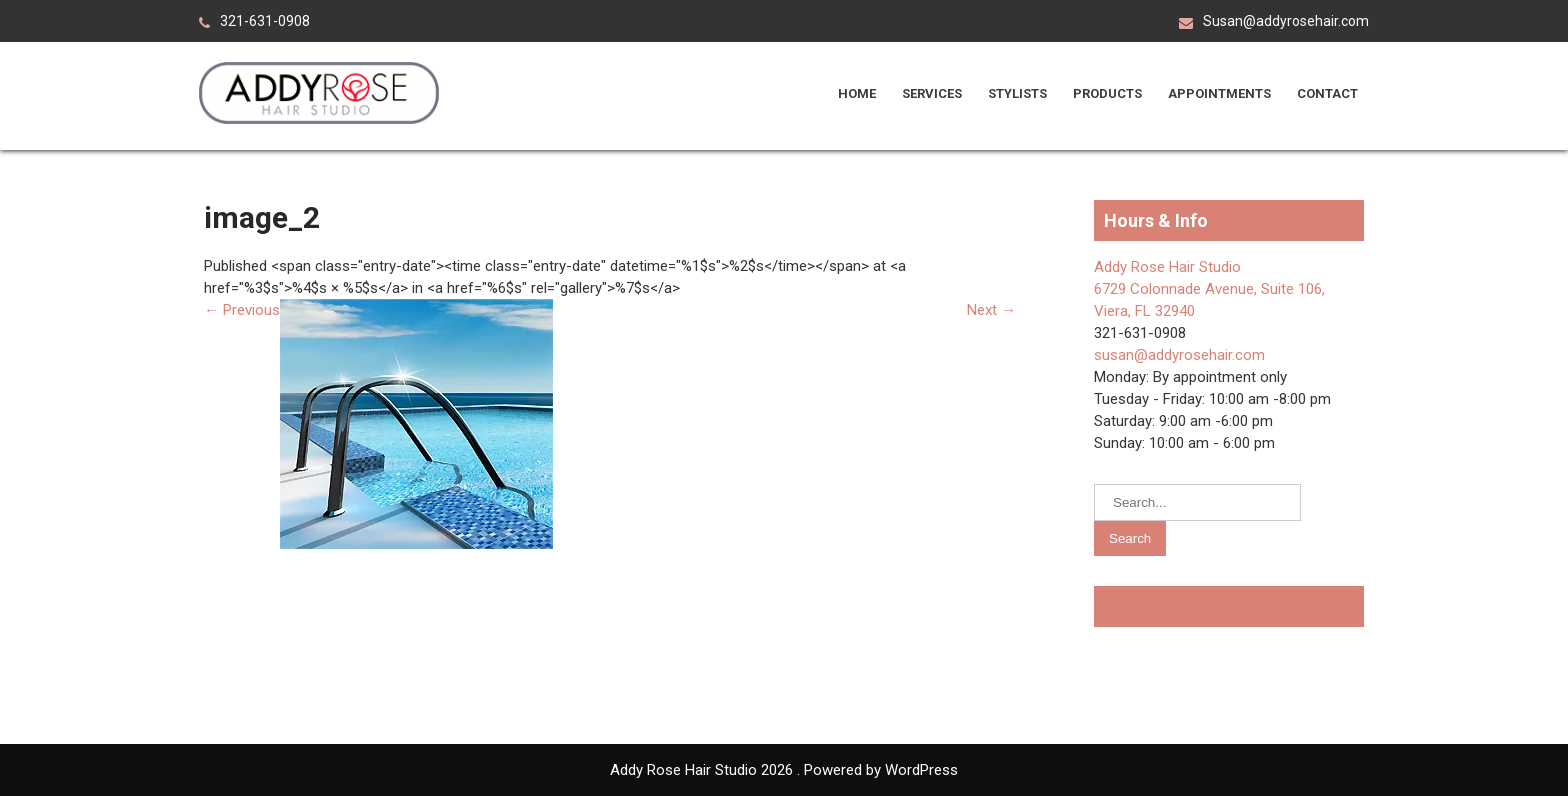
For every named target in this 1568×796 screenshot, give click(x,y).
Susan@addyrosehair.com (1286, 21)
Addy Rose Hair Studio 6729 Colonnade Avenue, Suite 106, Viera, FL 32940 (1209, 289)
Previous (242, 310)
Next (991, 310)
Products (1107, 93)
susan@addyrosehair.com (1179, 355)
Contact (1327, 93)
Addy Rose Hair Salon (1193, 606)
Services (932, 93)
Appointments (1219, 93)
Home (857, 93)
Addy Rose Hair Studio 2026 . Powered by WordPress (784, 770)
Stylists (1017, 93)
